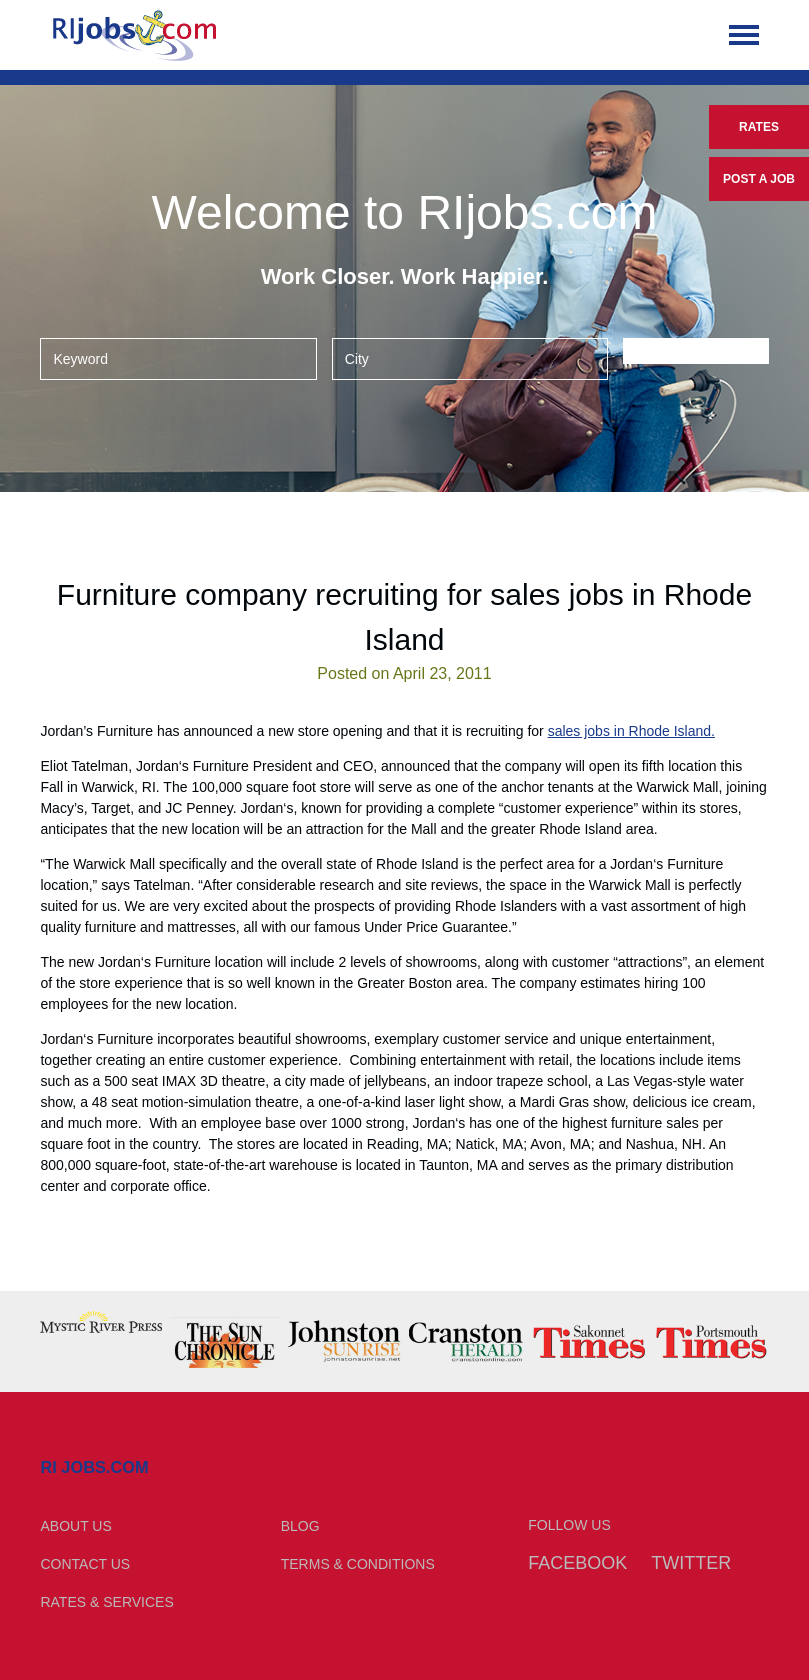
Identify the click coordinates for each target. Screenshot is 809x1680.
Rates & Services (106, 1602)
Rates (759, 127)
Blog (300, 1526)
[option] (101, 1322)
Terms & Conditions (358, 1564)
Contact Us (85, 1564)
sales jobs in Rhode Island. (631, 731)
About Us (75, 1526)
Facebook (577, 1563)
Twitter (691, 1563)
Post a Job (759, 179)
